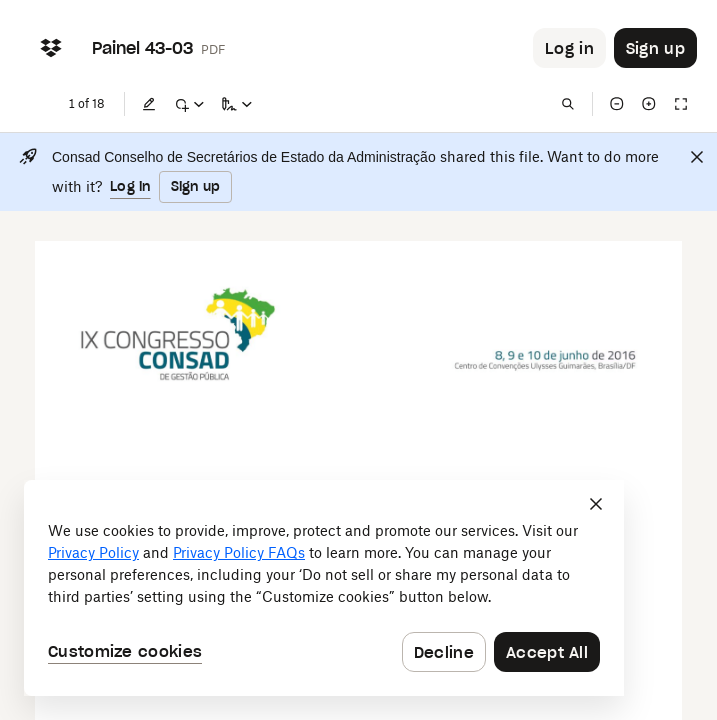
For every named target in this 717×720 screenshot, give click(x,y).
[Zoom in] (649, 104)
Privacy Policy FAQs (239, 552)
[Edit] (149, 104)
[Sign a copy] (237, 104)
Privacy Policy (93, 552)
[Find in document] (568, 104)
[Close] (697, 157)
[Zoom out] (617, 104)
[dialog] (324, 588)
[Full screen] (681, 104)
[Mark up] (189, 104)
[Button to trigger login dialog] (569, 48)
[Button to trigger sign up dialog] (655, 48)
